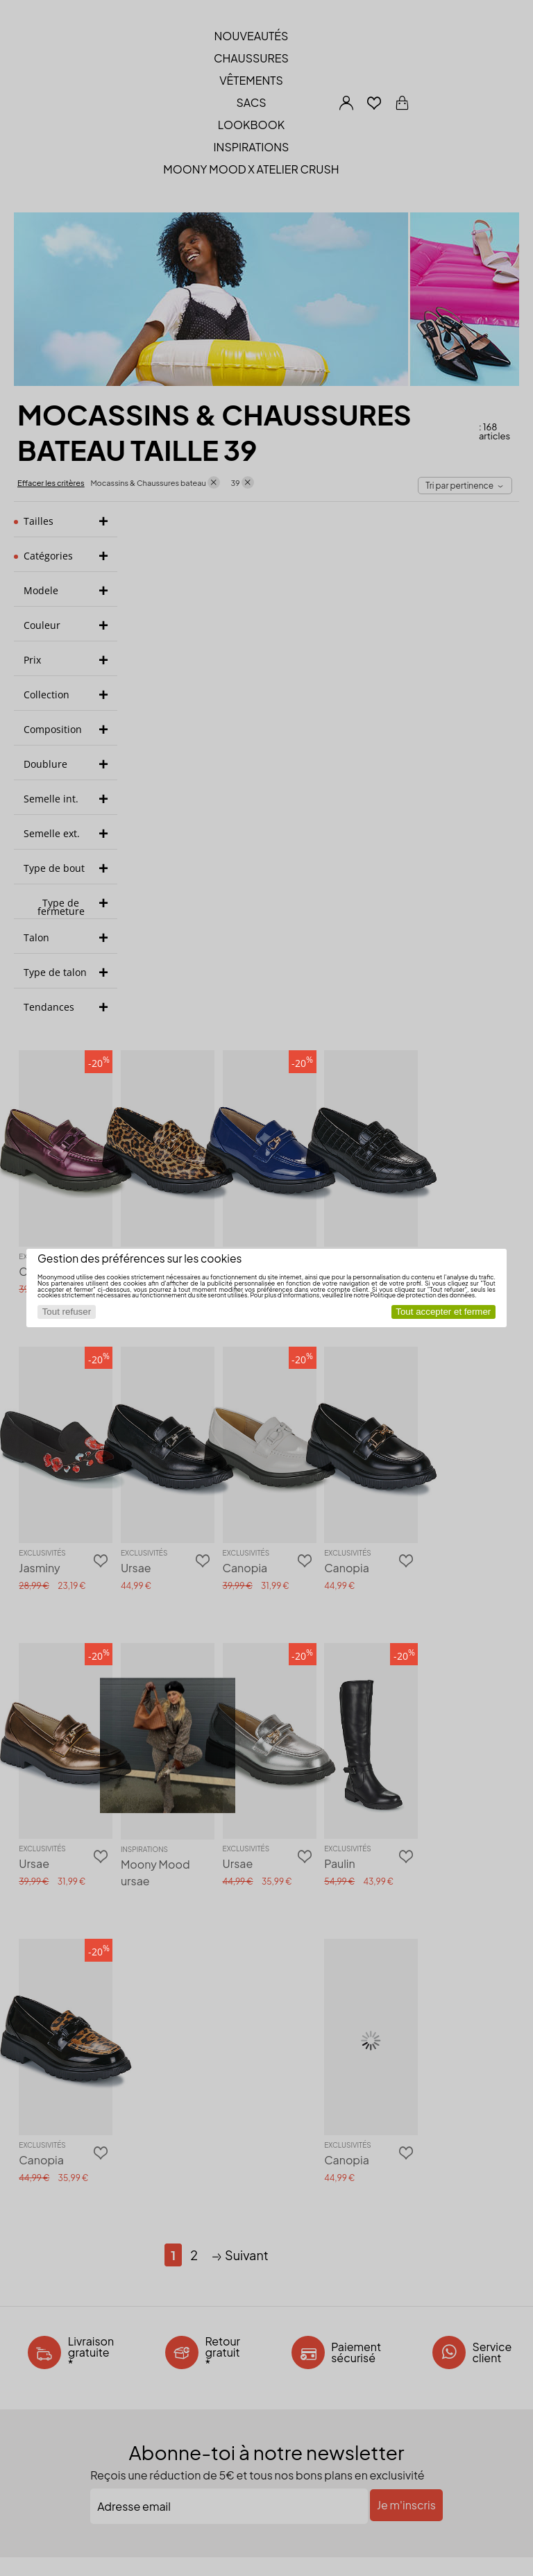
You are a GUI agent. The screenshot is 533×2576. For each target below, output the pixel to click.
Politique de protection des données (422, 1295)
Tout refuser (66, 1311)
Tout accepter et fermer (443, 1311)
